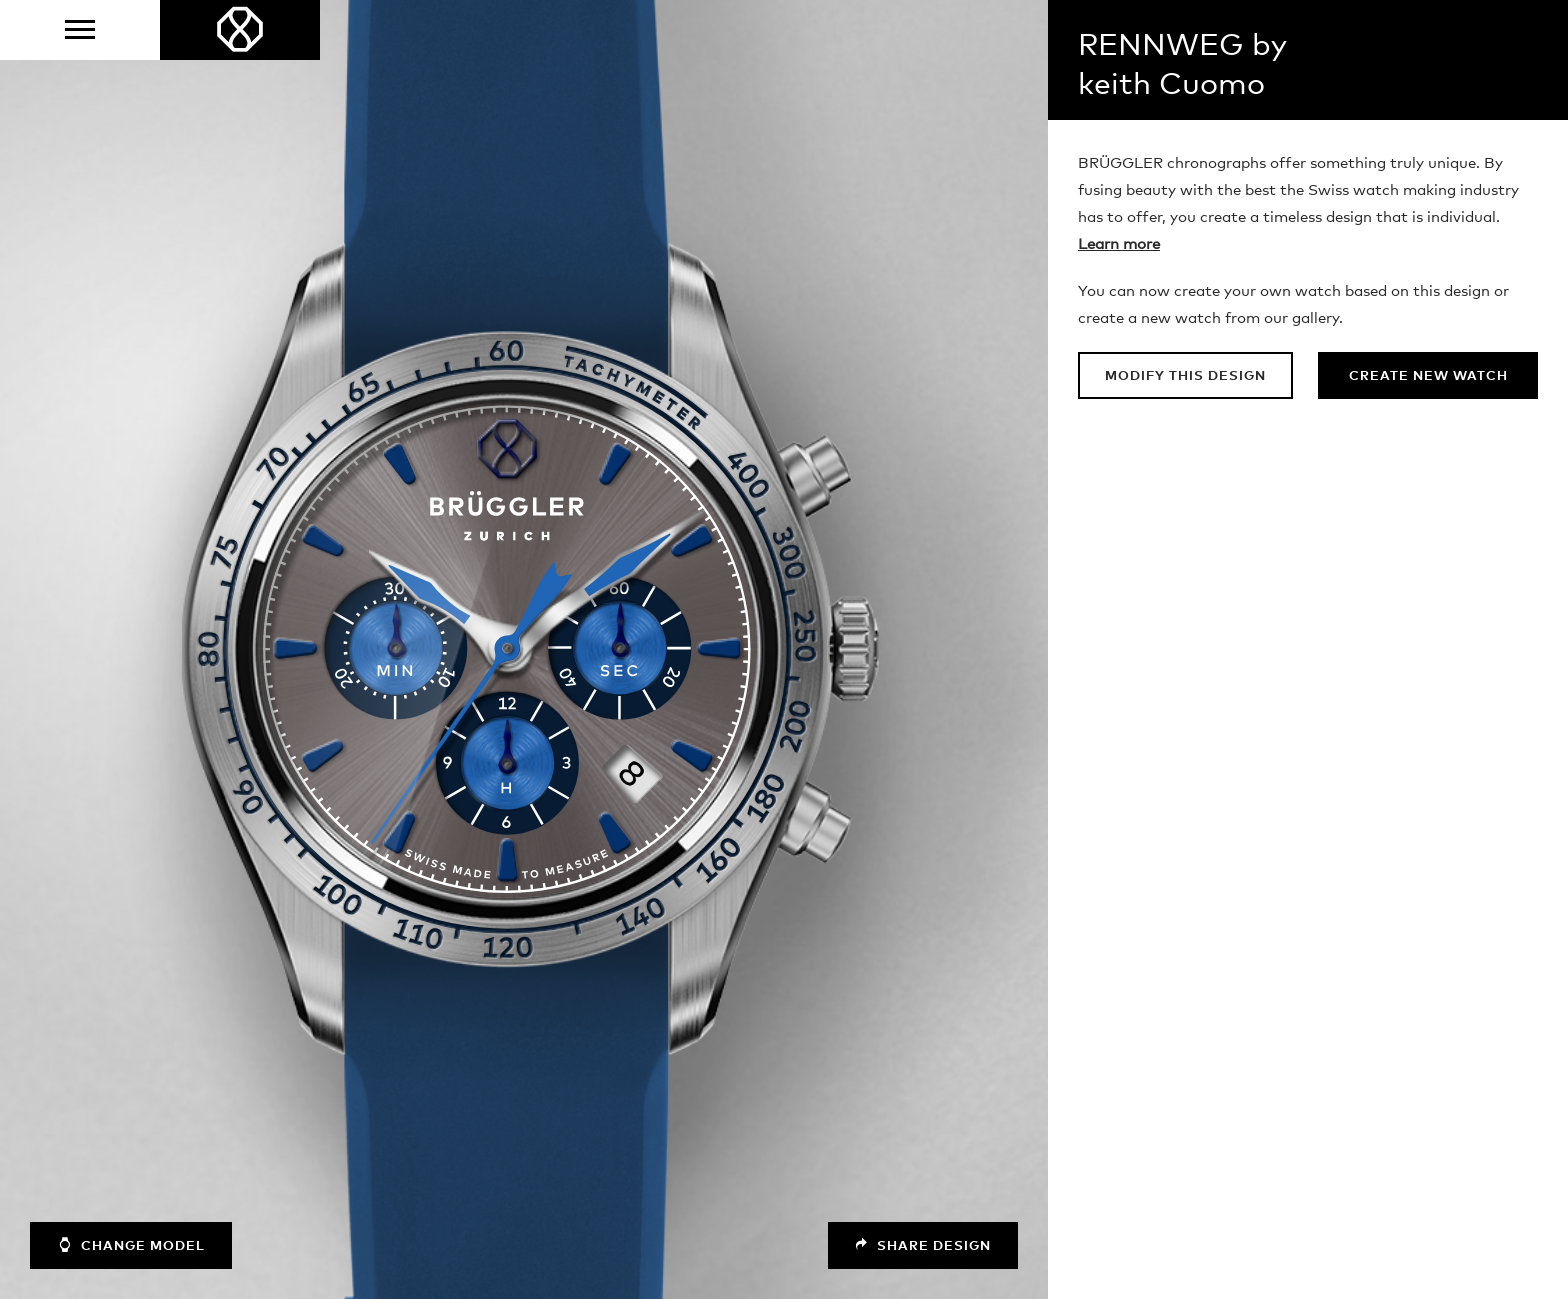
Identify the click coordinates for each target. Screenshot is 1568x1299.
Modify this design (1185, 376)
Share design (923, 1245)
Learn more (1119, 244)
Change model (131, 1245)
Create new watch (1428, 376)
